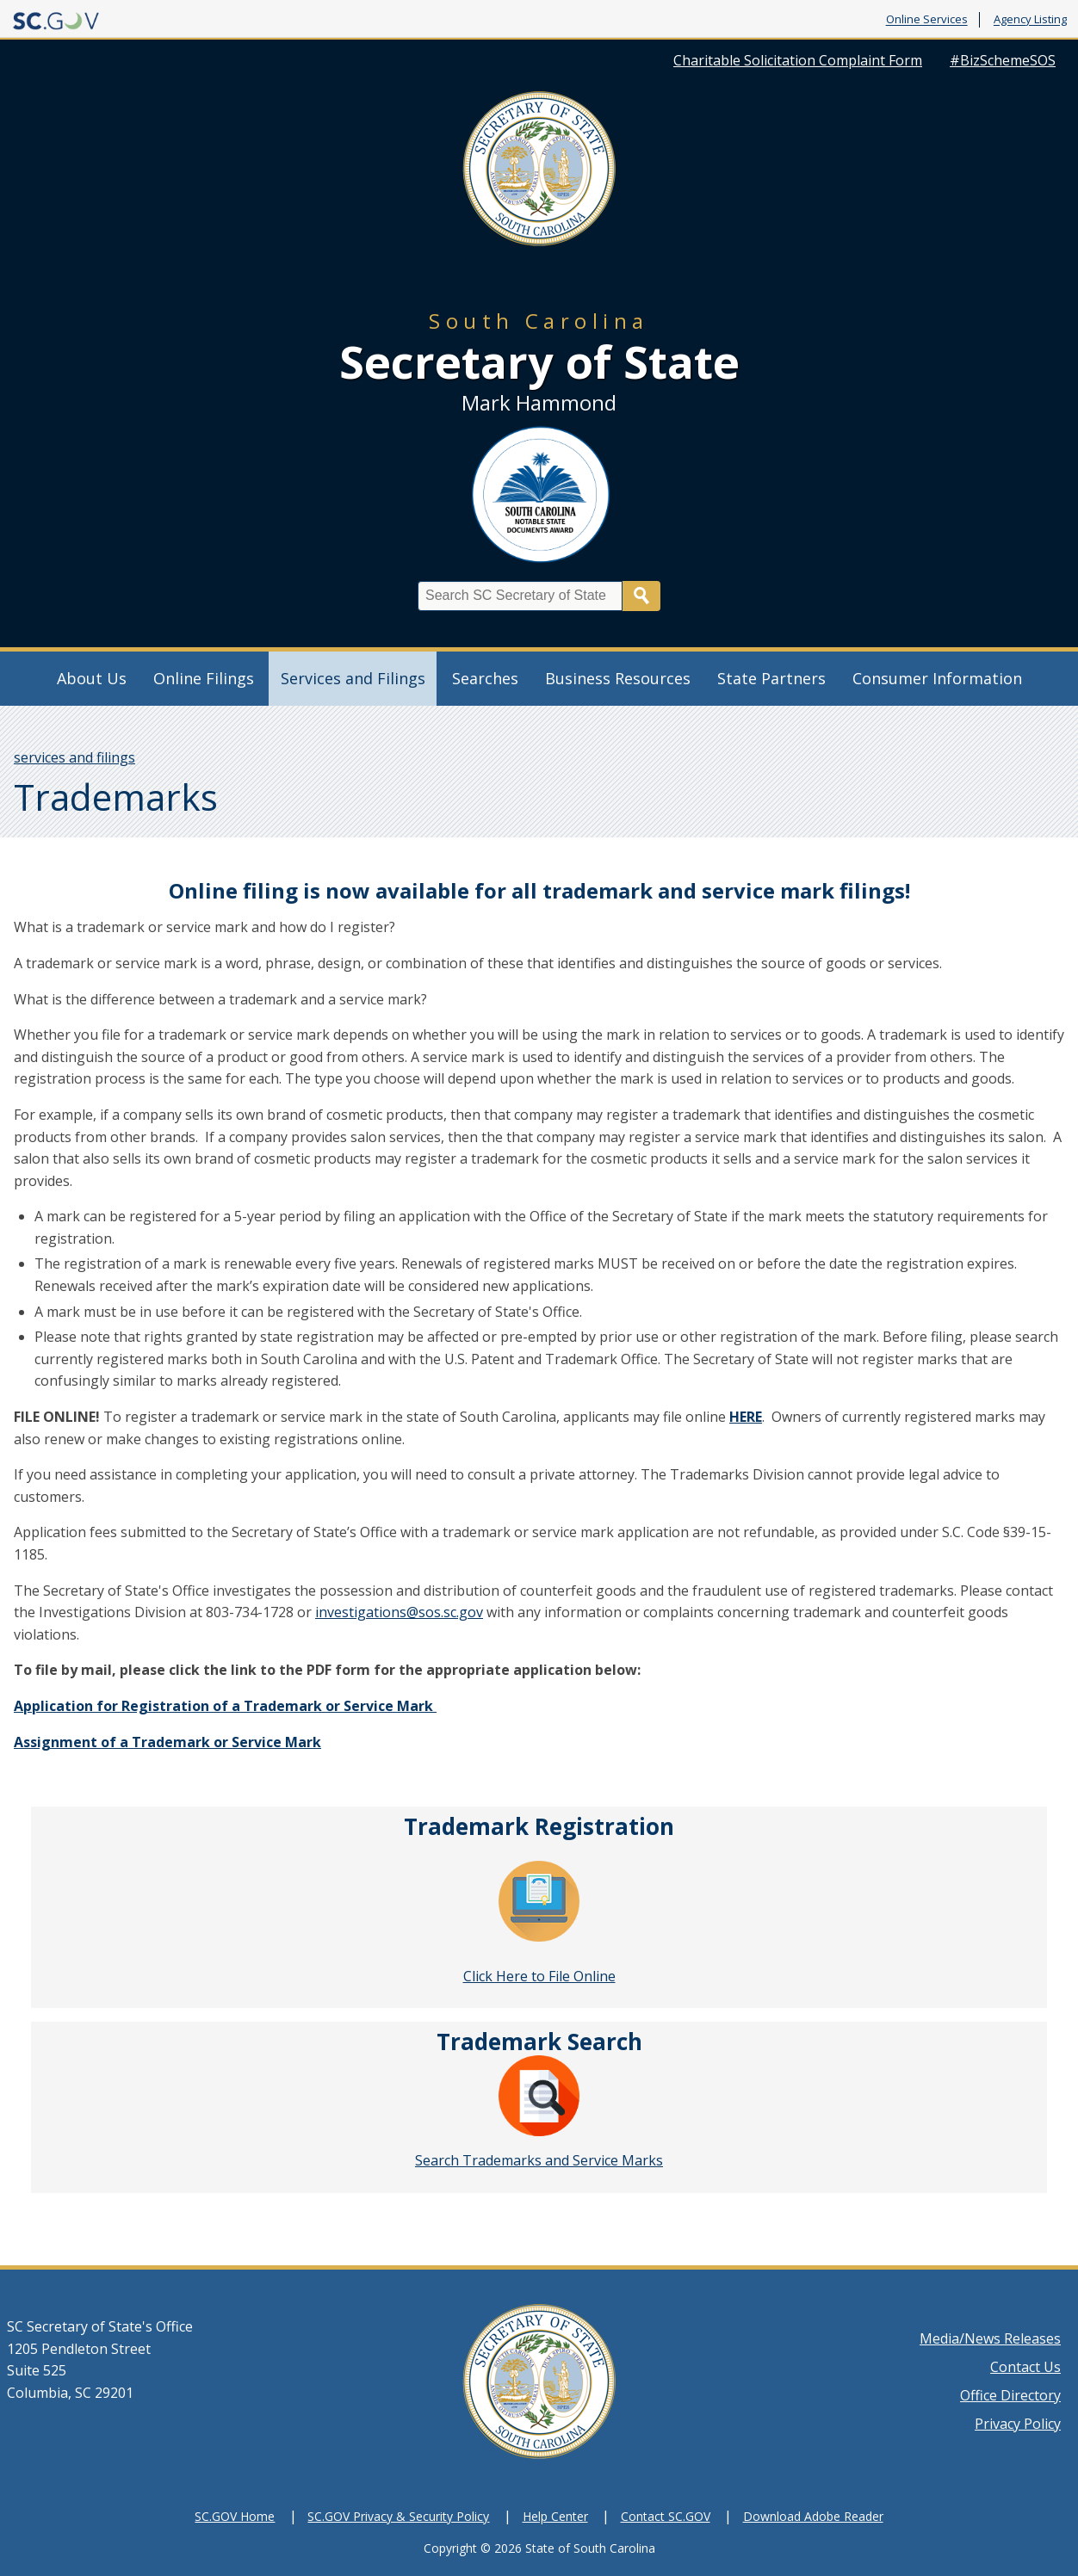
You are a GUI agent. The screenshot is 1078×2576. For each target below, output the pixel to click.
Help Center (555, 2516)
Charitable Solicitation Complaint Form (797, 60)
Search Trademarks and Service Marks (539, 2160)
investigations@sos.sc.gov (399, 1612)
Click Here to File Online (539, 1976)
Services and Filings (353, 678)
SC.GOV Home (235, 2516)
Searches (485, 678)
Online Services (927, 20)
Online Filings (203, 678)
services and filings (74, 757)
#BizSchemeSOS (1003, 60)
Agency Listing (1030, 20)
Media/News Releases (990, 2338)
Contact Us (1025, 2366)
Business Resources (618, 678)
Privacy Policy (1018, 2423)
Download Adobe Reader (813, 2516)
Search (641, 596)
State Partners (771, 678)
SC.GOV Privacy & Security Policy (398, 2516)
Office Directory (1010, 2395)
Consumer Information (937, 678)
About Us (92, 678)
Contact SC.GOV (665, 2516)
